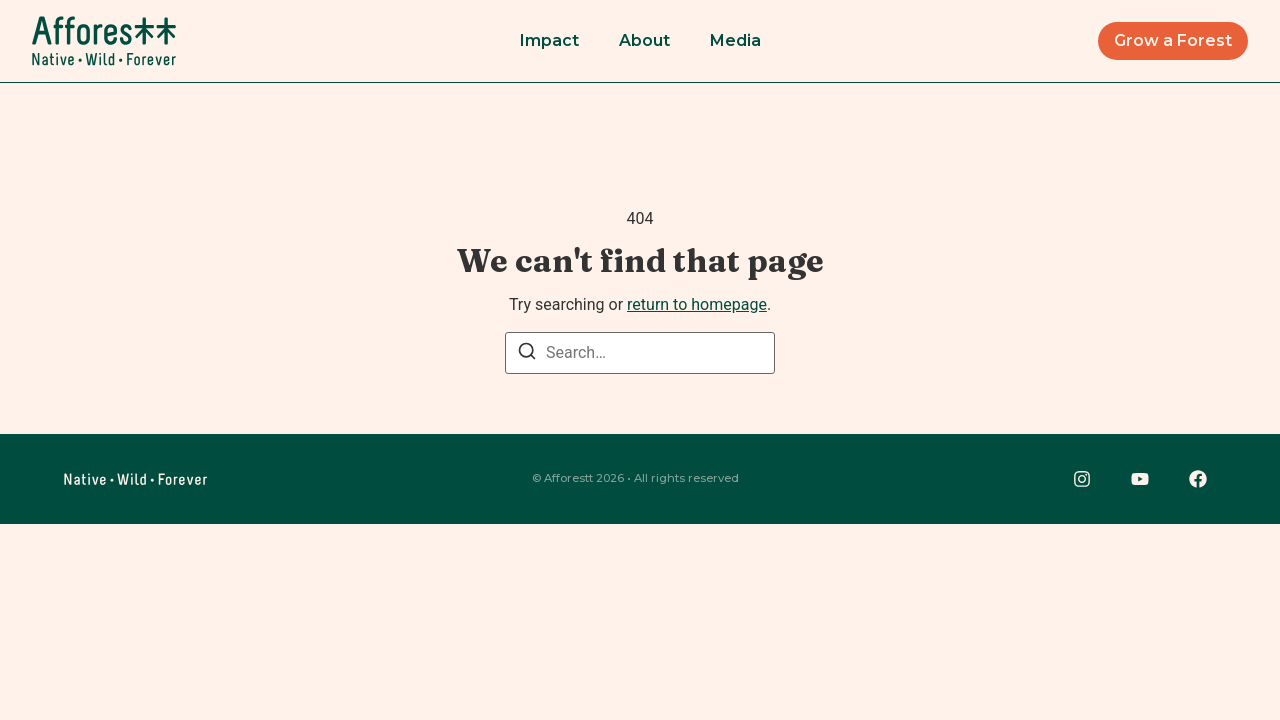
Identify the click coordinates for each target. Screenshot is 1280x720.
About (644, 40)
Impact (549, 40)
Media (735, 40)
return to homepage (697, 304)
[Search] (527, 354)
